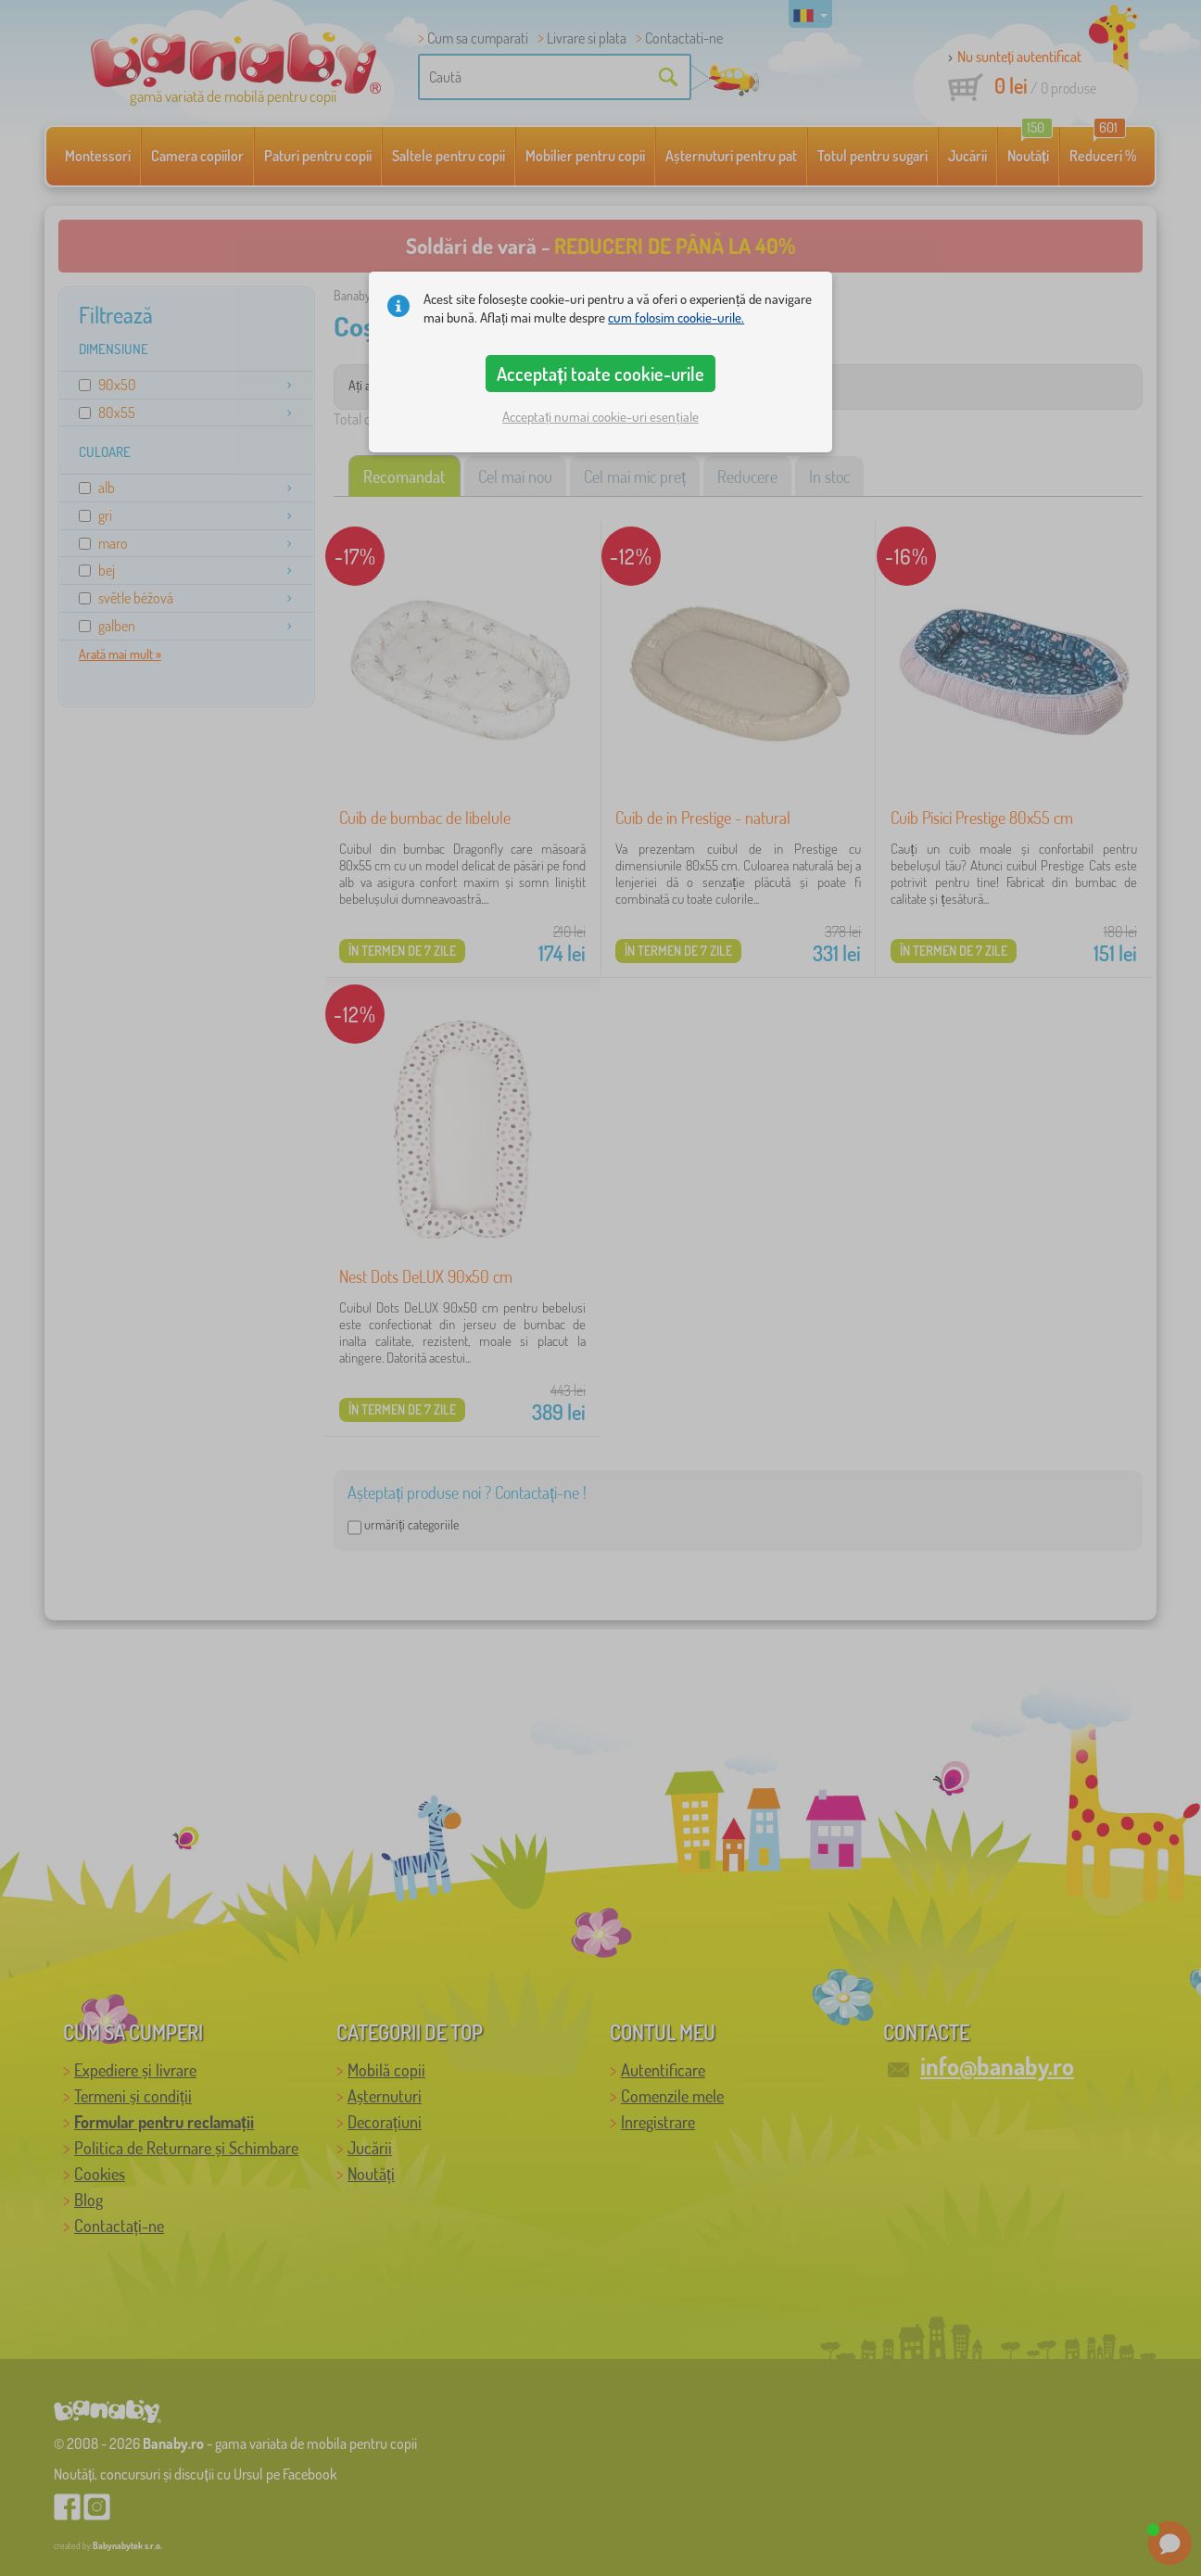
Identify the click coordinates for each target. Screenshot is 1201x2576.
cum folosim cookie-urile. (676, 317)
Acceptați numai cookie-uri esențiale (600, 416)
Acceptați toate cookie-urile (600, 374)
